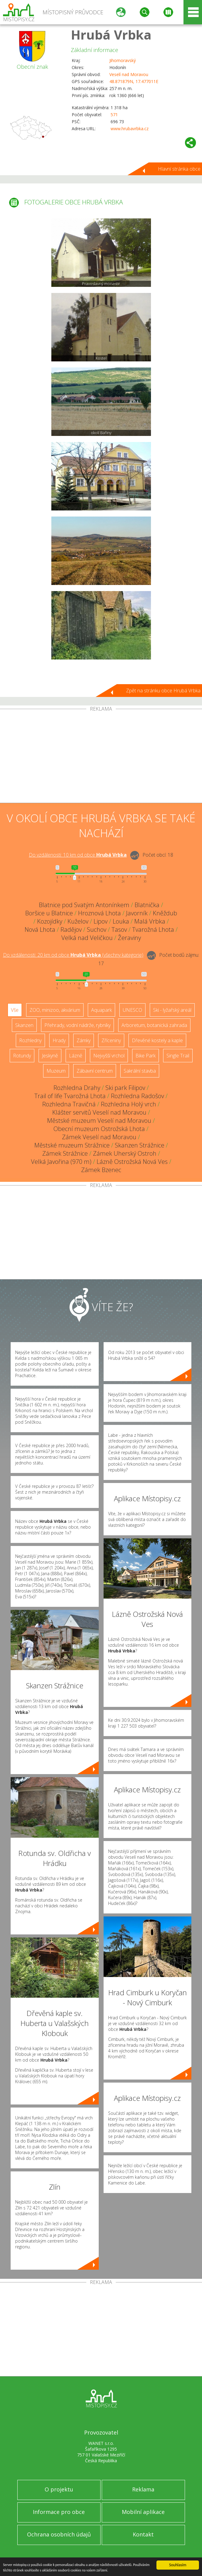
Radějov (71, 929)
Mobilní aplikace (143, 2511)
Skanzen (24, 1025)
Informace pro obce (59, 2511)
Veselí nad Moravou (128, 74)
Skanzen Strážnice (139, 1145)
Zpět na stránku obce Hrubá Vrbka (163, 690)
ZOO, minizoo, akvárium (54, 1010)
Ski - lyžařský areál (172, 1010)
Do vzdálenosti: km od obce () (73, 955)
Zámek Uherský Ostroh (124, 1153)
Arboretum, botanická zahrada (154, 1025)
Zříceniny (111, 1040)
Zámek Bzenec (101, 1170)
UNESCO (132, 1010)
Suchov (96, 929)
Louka (121, 921)
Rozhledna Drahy (76, 1088)
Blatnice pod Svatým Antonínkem (84, 905)
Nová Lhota (40, 929)
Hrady (59, 1040)
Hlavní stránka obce (179, 168)
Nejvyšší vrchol (109, 1055)
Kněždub (165, 913)
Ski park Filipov (125, 1088)
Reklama (143, 2489)
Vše (15, 1010)
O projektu (59, 2489)
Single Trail (177, 1055)
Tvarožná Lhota (153, 929)
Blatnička (147, 905)
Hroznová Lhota (99, 913)
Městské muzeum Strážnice (72, 1145)
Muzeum (56, 1070)
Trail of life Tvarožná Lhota (70, 1096)
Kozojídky (49, 921)
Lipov (101, 921)
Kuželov (77, 921)
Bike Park (145, 1055)
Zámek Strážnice (65, 1153)
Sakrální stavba (140, 1070)
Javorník (137, 913)
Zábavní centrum (95, 1070)
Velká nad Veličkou (87, 938)
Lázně (75, 1055)
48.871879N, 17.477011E (133, 81)
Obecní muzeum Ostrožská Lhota (99, 1129)
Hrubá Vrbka (111, 34)
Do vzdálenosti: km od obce (78, 854)
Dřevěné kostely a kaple (157, 1040)
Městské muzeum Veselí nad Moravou (99, 1120)
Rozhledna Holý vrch (128, 1104)
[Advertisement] (101, 757)
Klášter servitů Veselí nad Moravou (99, 1112)
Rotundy (22, 1055)
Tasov (119, 929)
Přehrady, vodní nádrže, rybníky (77, 1025)
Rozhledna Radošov (137, 1096)
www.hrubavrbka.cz (130, 128)
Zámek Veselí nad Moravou (99, 1137)
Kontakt (143, 2534)
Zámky (84, 1040)
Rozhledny (30, 1040)
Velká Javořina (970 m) (61, 1161)
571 (114, 114)
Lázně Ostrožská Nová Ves (132, 1161)
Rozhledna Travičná (69, 1104)
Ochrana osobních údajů (59, 2534)
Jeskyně (50, 1055)
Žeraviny (129, 938)
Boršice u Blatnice (49, 913)
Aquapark (101, 1010)
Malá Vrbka (149, 921)
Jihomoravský (122, 60)
